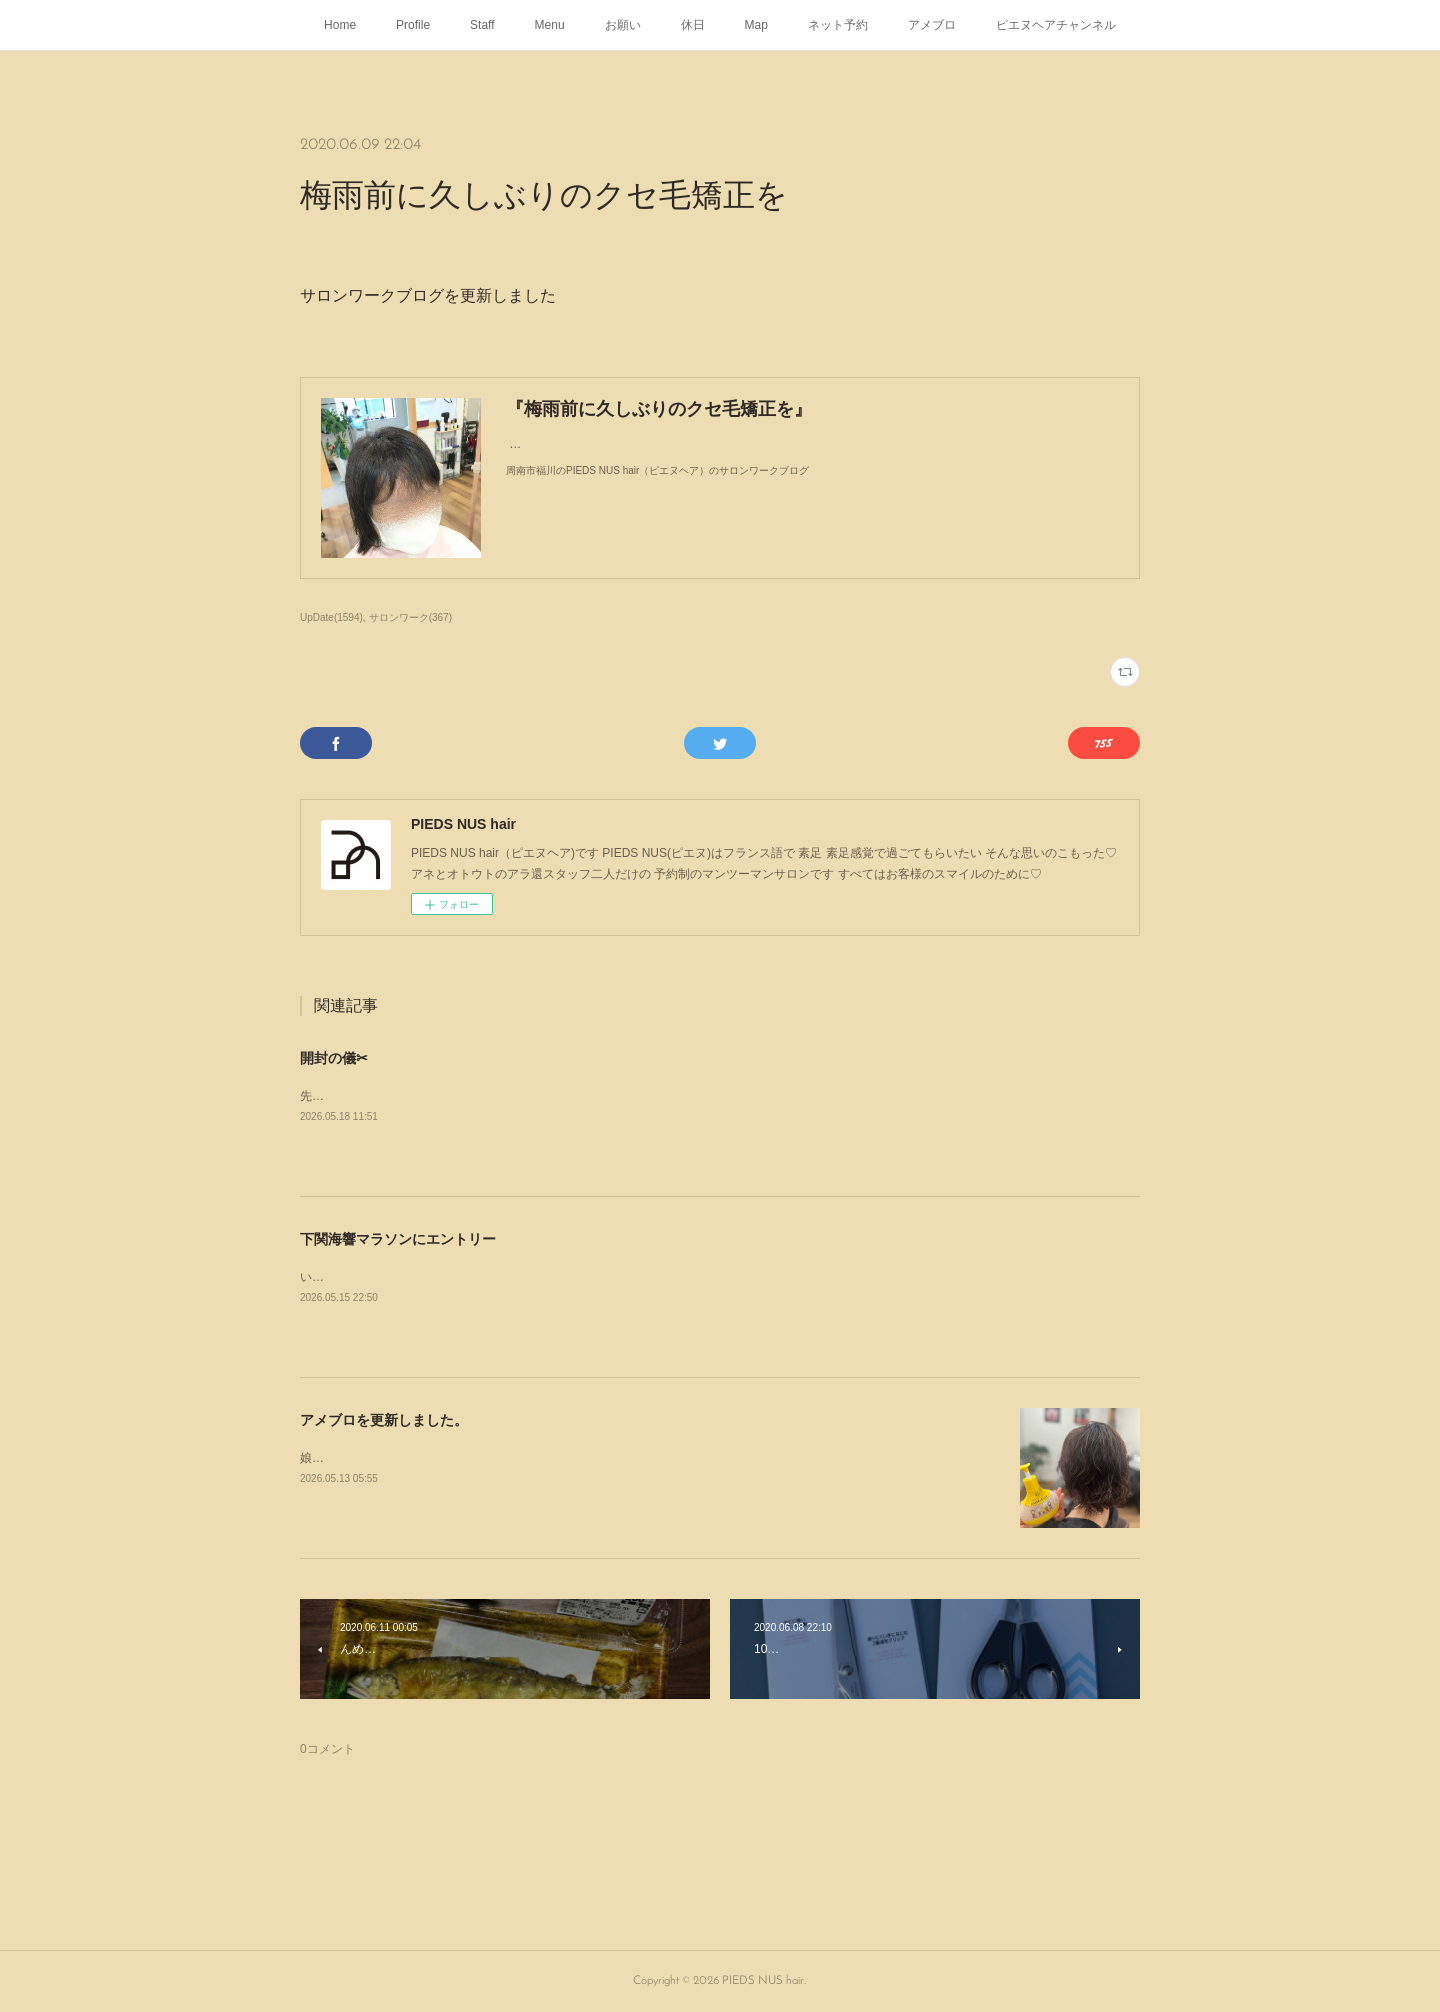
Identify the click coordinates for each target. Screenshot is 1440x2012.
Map (756, 25)
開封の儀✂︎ (334, 1058)
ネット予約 (838, 25)
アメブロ (932, 25)
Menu (550, 25)
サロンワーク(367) (410, 617)
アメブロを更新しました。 (384, 1420)
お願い (623, 25)
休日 (693, 25)
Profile (413, 25)
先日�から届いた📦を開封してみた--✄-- (413, 1096)
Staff (482, 25)
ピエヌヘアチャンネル (1056, 25)
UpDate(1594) (331, 617)
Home (340, 25)
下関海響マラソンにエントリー (398, 1239)
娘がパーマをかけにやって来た (384, 1458)
